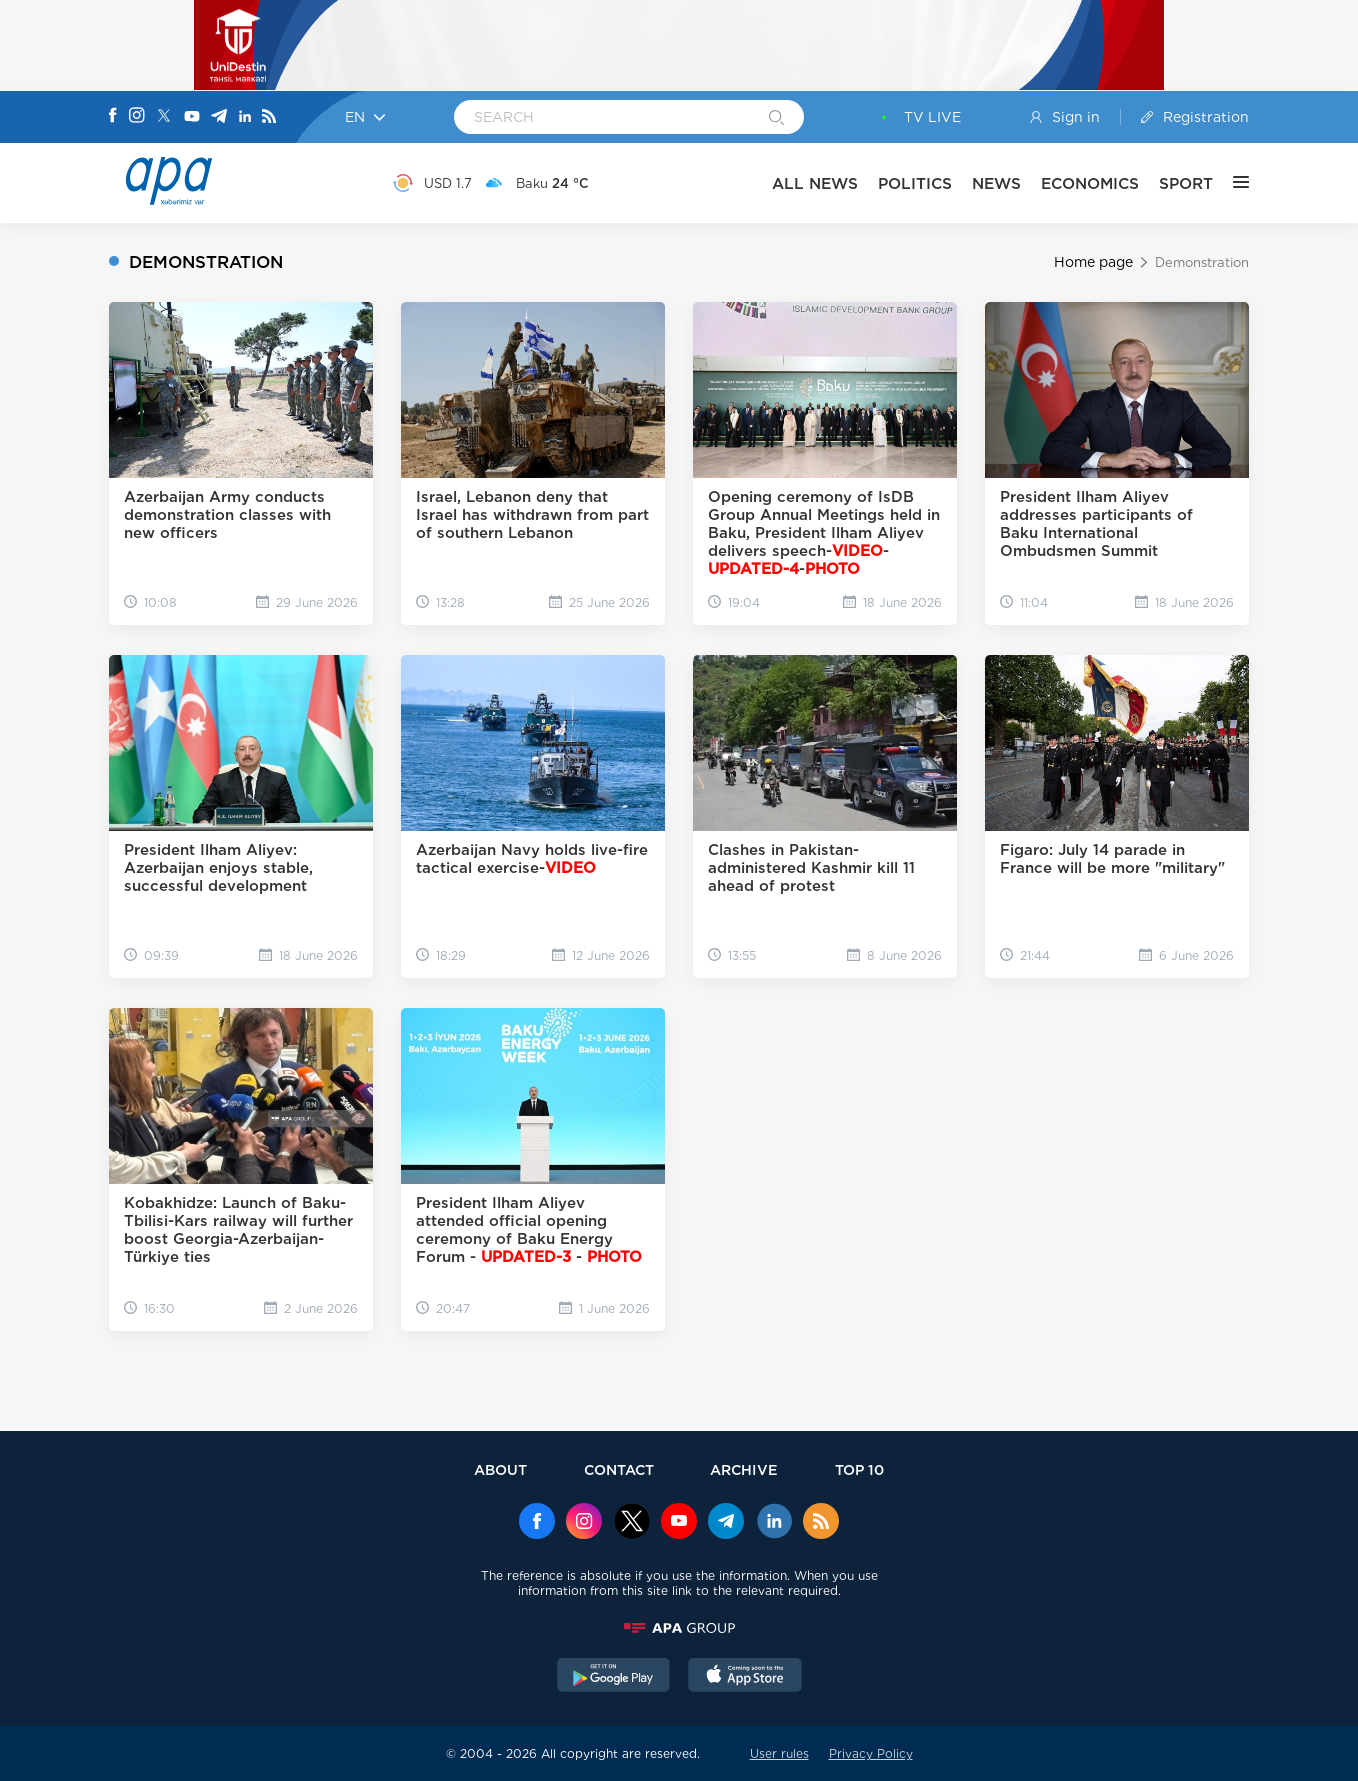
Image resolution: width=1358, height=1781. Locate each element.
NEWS (996, 183)
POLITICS (915, 183)
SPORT (1186, 183)
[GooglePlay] (614, 1677)
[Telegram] (219, 117)
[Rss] (269, 117)
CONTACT (619, 1469)
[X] (164, 117)
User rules (779, 1753)
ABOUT (500, 1469)
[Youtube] (192, 117)
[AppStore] (745, 1677)
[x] (632, 1523)
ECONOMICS (1090, 183)
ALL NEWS (815, 183)
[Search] (776, 119)
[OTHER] (1231, 183)
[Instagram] (137, 117)
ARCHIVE (744, 1469)
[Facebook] (113, 117)
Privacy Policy (871, 1753)
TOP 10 (859, 1469)
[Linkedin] (245, 117)
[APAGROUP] (679, 1628)
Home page (1093, 262)
